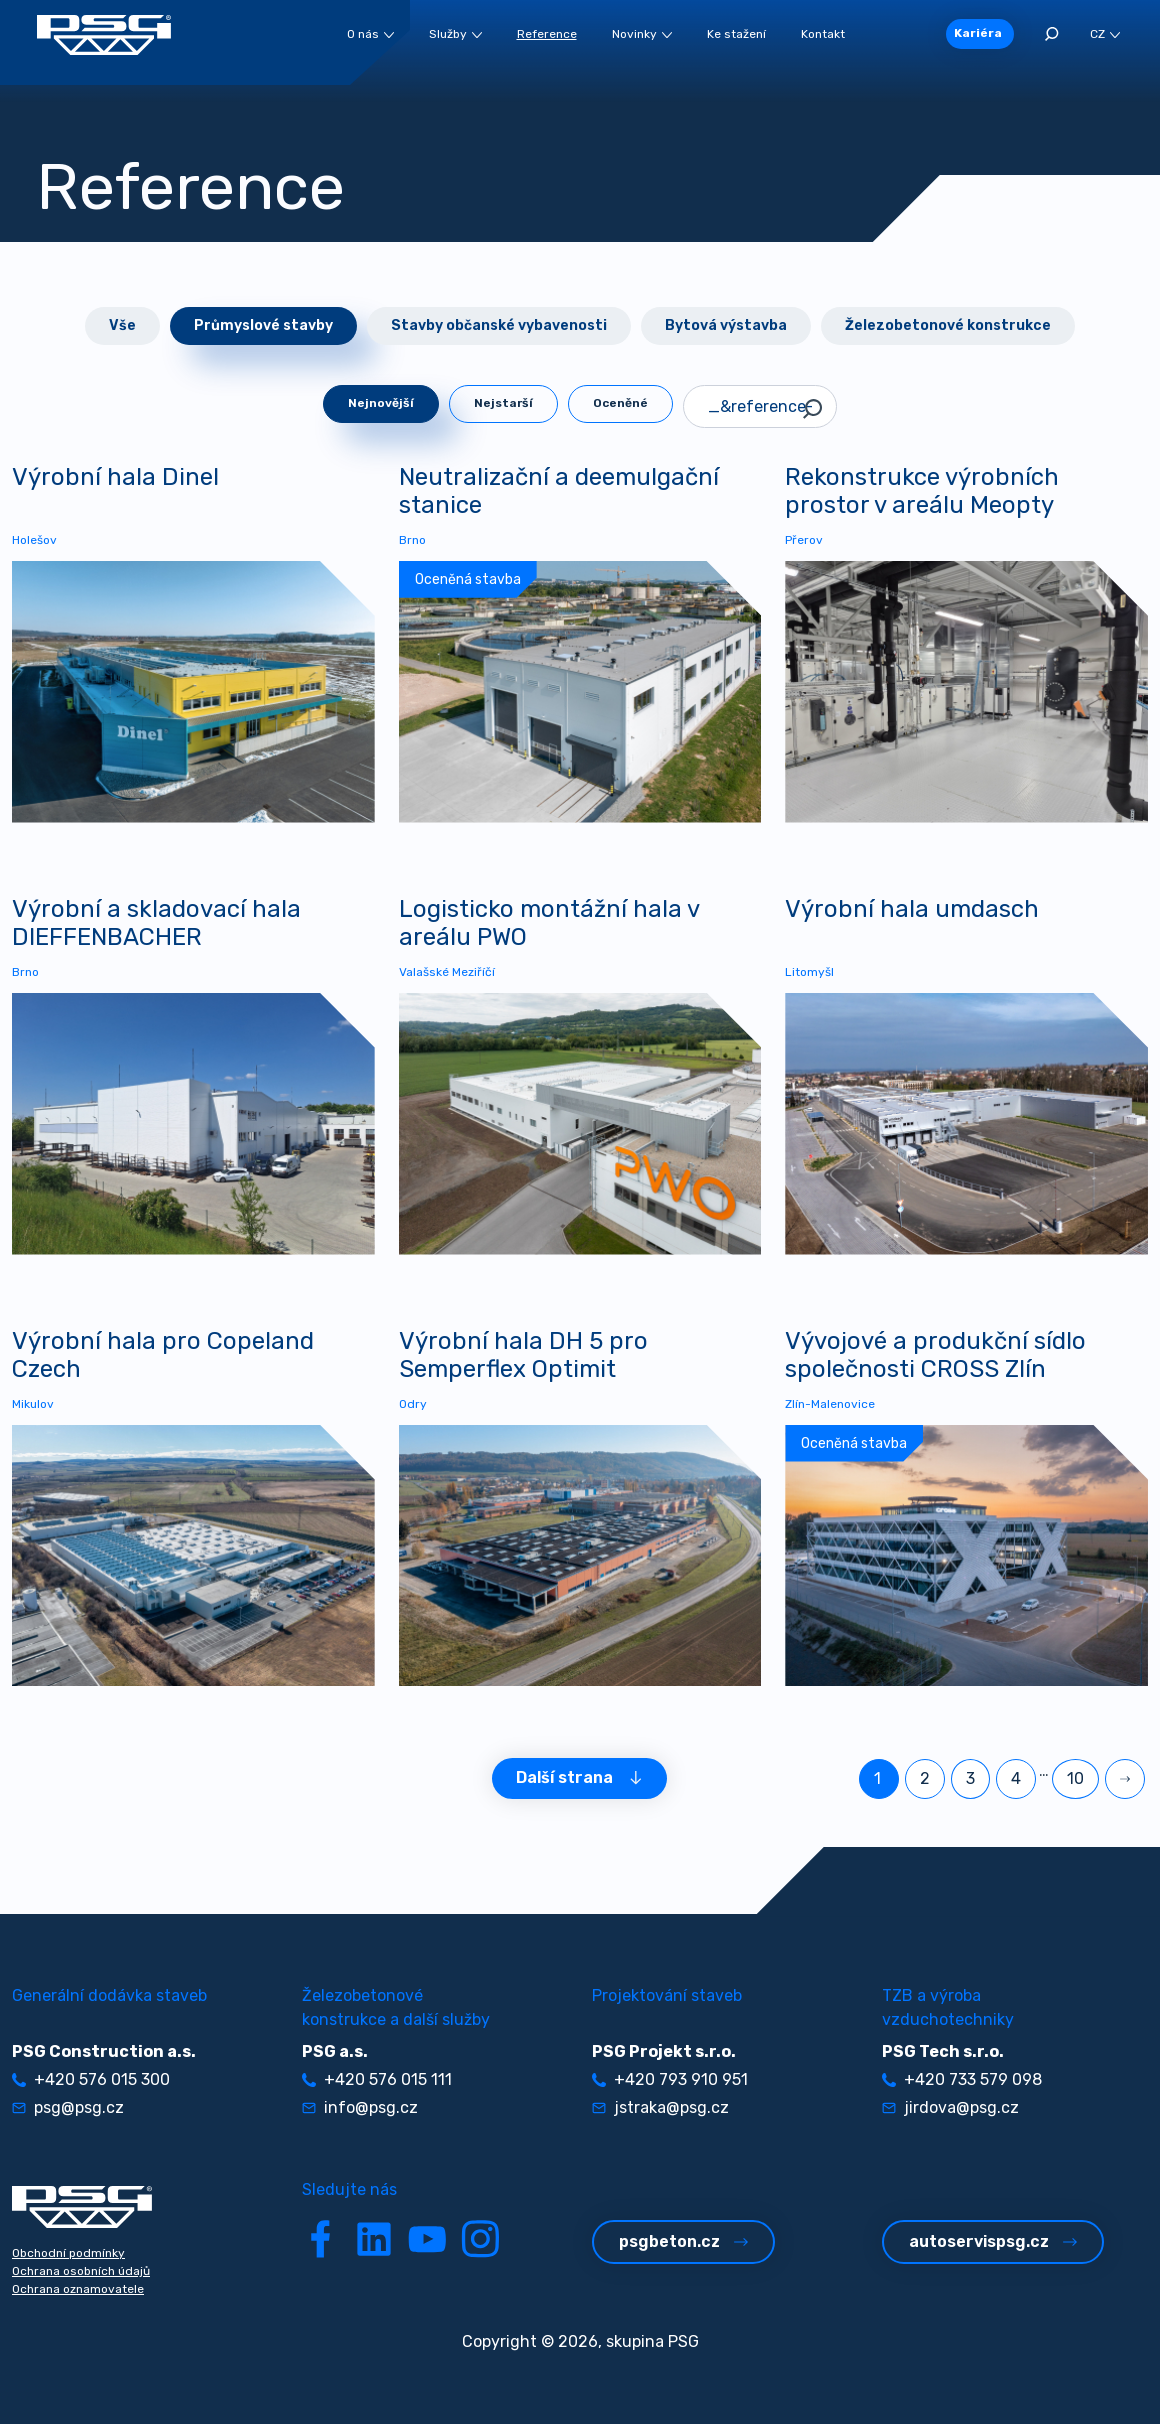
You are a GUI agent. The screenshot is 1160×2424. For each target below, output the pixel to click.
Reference (547, 34)
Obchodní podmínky (68, 2253)
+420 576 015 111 (377, 2079)
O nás (370, 34)
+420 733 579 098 (962, 2079)
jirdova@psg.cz (950, 2107)
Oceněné (620, 403)
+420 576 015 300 (91, 2079)
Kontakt (823, 34)
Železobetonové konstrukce (948, 325)
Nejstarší (503, 403)
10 (1075, 1778)
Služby (455, 34)
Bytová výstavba (726, 325)
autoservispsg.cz (993, 2241)
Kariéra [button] (978, 33)
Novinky (642, 34)
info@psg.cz (360, 2107)
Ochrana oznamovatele (78, 2289)
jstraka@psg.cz (660, 2107)
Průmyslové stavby (263, 325)
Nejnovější (381, 403)
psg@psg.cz (68, 2107)
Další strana (579, 1777)
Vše (122, 325)
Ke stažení (736, 34)
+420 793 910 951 (670, 2079)
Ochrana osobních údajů (81, 2271)
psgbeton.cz (683, 2241)
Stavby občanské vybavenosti (499, 325)
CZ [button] (1105, 34)
